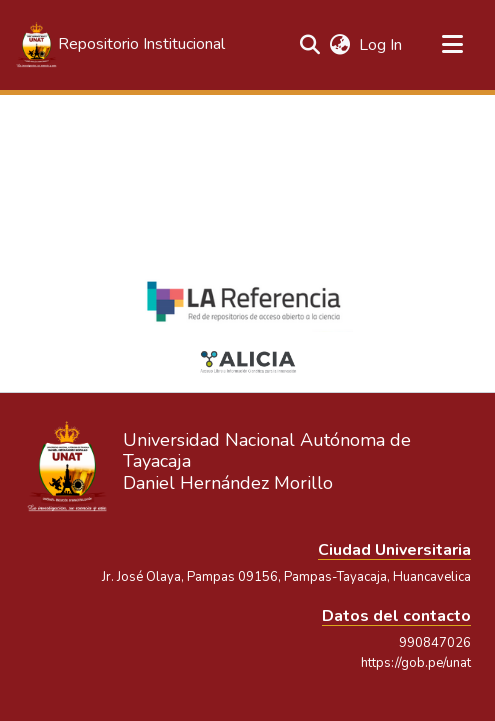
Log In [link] (381, 45)
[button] (120, 45)
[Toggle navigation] (452, 45)
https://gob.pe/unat (416, 663)
